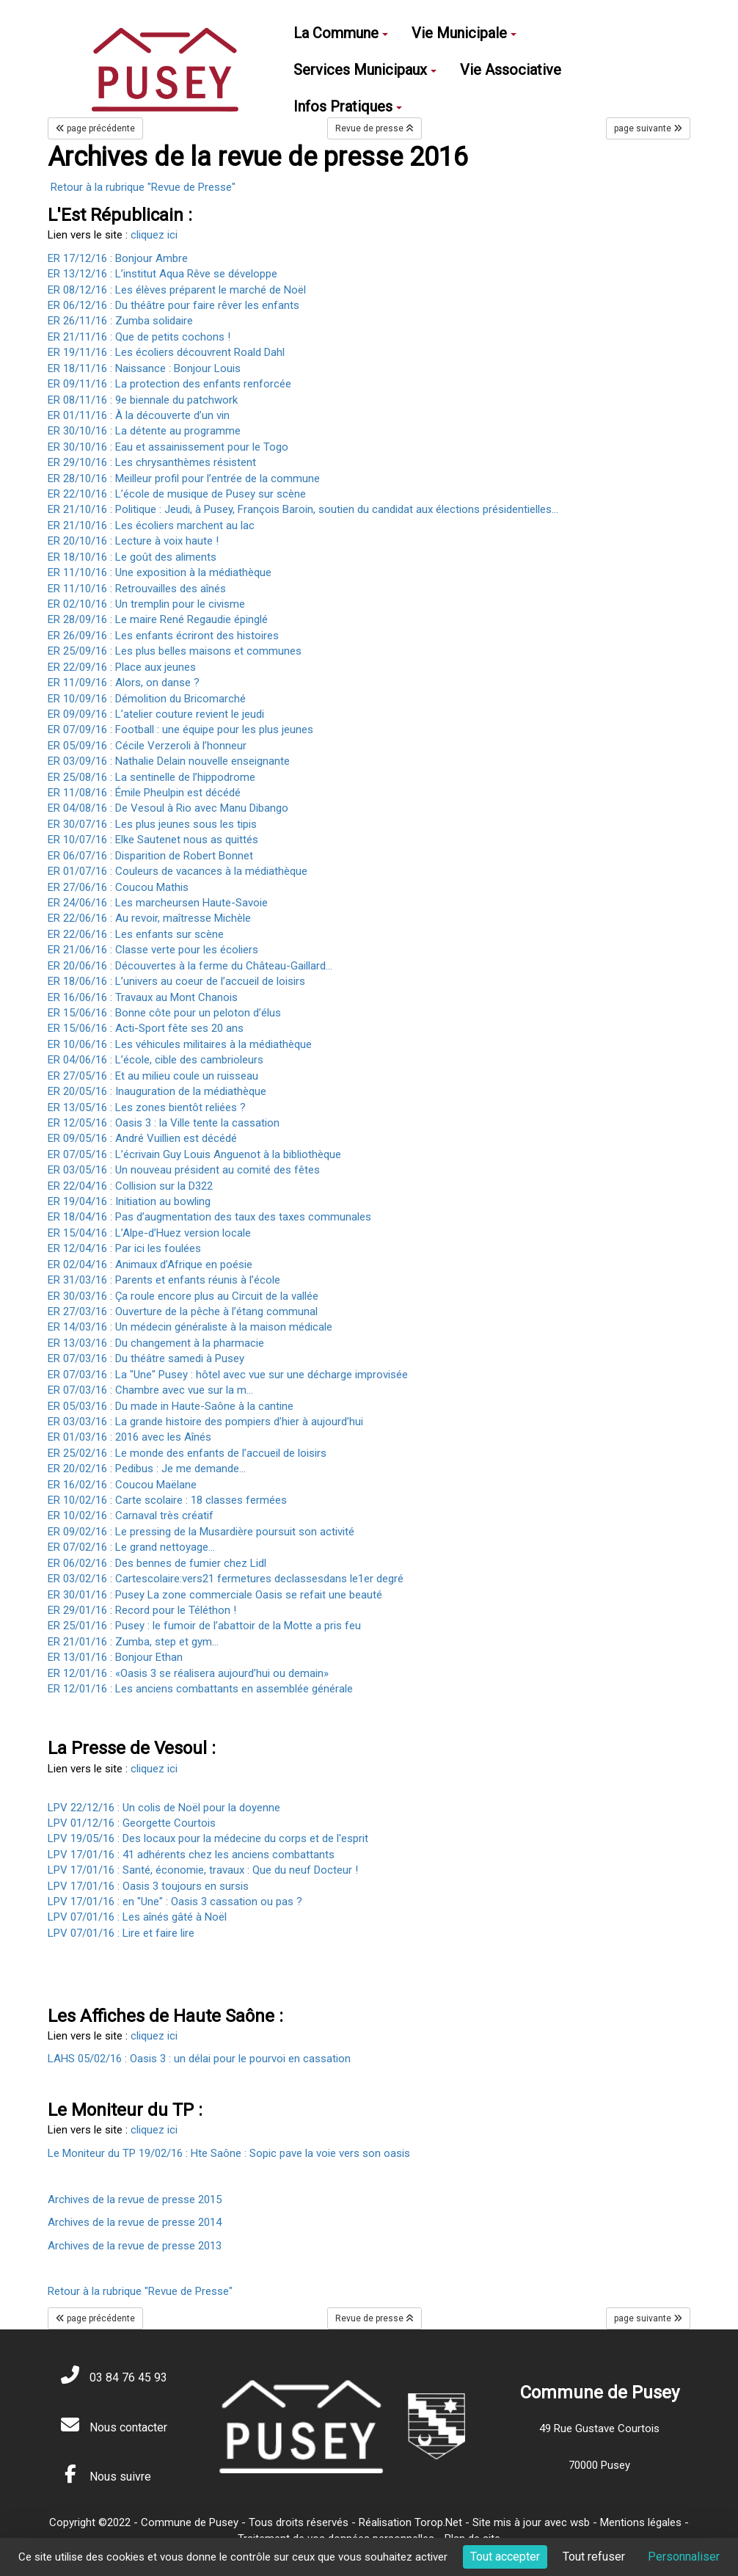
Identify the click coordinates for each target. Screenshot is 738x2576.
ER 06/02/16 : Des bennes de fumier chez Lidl (157, 1563)
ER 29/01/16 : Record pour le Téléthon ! (142, 1610)
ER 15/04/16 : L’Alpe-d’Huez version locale (149, 1233)
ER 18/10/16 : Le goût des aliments (132, 557)
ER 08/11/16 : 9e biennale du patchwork (143, 400)
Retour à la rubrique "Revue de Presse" (143, 187)
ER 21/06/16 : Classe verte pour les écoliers (153, 949)
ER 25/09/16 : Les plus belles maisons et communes (175, 651)
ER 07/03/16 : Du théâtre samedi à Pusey (146, 1358)
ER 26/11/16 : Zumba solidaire (122, 320)
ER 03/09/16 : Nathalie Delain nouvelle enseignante (169, 761)
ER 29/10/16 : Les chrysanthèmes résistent (152, 462)
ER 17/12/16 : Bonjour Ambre (118, 258)
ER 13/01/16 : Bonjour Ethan (115, 1657)
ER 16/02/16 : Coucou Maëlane (122, 1484)
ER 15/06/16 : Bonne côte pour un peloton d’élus (164, 1012)
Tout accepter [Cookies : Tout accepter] (505, 2557)
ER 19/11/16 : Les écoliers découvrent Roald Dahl (166, 352)
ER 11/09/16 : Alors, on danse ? (124, 682)
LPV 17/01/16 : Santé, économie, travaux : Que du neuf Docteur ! (203, 1870)
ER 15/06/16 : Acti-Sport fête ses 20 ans (146, 1028)
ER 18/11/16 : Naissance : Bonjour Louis (144, 368)
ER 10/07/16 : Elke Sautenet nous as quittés (153, 839)
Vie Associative (510, 70)
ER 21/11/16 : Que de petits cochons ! (140, 336)
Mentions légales (641, 2522)
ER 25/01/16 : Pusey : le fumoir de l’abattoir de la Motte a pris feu (204, 1625)
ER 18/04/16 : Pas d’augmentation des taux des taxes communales (209, 1216)
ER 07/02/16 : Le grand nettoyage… (131, 1547)
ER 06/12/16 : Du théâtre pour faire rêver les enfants (173, 305)
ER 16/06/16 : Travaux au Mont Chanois (143, 997)
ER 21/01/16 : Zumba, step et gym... (133, 1641)
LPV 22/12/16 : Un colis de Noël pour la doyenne (164, 1807)
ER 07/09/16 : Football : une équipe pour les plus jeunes (180, 729)
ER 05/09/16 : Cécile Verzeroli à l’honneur (147, 745)
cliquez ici (154, 234)
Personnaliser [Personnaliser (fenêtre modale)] (684, 2557)
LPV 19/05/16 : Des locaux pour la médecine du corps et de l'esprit (208, 1838)
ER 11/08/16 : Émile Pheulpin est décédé (144, 792)
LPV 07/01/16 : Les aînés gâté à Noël (137, 1917)
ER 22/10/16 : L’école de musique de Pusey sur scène (177, 494)
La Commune (340, 33)
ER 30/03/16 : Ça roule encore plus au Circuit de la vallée (183, 1296)
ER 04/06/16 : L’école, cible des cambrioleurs (155, 1059)
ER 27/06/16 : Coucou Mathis (118, 887)
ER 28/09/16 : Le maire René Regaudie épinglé (158, 619)
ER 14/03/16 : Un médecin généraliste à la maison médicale (190, 1327)
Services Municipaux (364, 70)
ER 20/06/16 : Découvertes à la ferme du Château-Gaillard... (190, 965)
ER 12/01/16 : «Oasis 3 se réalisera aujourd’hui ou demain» (188, 1673)
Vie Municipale (464, 33)
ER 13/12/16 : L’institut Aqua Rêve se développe (162, 273)
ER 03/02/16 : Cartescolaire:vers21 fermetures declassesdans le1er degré (225, 1578)
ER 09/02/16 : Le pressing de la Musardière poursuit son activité (201, 1531)
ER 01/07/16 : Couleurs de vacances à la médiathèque (177, 871)
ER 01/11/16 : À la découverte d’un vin (139, 415)
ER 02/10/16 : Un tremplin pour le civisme (146, 604)
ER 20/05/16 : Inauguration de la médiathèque (157, 1091)
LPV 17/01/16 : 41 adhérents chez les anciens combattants (191, 1854)
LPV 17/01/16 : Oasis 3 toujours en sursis (148, 1886)
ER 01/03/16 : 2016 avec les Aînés (129, 1437)
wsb (580, 2522)
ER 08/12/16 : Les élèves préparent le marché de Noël (177, 289)
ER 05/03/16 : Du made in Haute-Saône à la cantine (170, 1406)
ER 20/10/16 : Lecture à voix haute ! (133, 540)
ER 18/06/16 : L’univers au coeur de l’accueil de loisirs (176, 981)
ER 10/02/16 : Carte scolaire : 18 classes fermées (167, 1500)
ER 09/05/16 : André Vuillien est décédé (142, 1138)
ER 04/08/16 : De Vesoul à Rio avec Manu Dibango (168, 808)
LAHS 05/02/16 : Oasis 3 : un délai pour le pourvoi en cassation (199, 2058)
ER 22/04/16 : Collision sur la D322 (130, 1186)
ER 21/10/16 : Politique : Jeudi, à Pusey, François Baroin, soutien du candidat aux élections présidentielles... (303, 509)
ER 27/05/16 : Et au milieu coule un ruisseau (153, 1076)
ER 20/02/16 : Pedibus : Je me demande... (147, 1468)
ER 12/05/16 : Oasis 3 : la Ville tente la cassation (164, 1122)
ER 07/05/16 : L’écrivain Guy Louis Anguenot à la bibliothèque (194, 1154)
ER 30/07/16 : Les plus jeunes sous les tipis (152, 824)
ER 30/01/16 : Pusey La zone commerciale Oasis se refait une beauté (215, 1594)
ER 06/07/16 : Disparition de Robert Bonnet (150, 855)
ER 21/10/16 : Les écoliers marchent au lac (151, 525)
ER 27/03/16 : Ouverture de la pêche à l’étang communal (183, 1311)
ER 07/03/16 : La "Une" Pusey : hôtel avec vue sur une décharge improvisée (228, 1374)
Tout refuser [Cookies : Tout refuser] (594, 2557)
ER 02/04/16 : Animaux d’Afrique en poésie (150, 1264)
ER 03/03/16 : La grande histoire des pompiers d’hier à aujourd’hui (205, 1421)
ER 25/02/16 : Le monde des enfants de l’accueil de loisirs (187, 1453)
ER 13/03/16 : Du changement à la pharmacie (156, 1343)
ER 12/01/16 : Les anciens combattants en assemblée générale (200, 1688)
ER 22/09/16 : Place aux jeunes (122, 667)
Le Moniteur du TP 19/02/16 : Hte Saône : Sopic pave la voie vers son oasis (229, 2153)
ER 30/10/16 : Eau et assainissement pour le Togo (168, 447)
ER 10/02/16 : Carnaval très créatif (130, 1515)
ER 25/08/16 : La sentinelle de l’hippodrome (151, 777)
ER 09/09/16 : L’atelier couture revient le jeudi (156, 714)
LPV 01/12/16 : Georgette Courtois (132, 1823)
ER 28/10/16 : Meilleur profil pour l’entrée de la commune (184, 478)
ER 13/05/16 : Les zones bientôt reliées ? (147, 1107)
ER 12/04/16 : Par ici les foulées (124, 1248)
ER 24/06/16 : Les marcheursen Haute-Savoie (158, 902)
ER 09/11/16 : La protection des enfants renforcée (169, 383)
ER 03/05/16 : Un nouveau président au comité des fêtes (184, 1169)
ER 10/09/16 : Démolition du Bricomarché (147, 698)
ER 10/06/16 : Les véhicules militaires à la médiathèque (180, 1044)
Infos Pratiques (347, 106)
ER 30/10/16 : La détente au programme (144, 430)
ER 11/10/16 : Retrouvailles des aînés (137, 588)
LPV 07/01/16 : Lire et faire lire (121, 1933)
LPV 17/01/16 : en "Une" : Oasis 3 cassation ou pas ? (175, 1901)
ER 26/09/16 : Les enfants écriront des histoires (163, 635)
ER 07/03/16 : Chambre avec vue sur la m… (150, 1390)
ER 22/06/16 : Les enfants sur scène (136, 934)
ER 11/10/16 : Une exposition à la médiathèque (159, 572)
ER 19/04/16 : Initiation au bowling (129, 1201)
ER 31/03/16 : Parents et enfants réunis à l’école (164, 1280)
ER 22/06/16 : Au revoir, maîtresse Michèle (149, 918)
